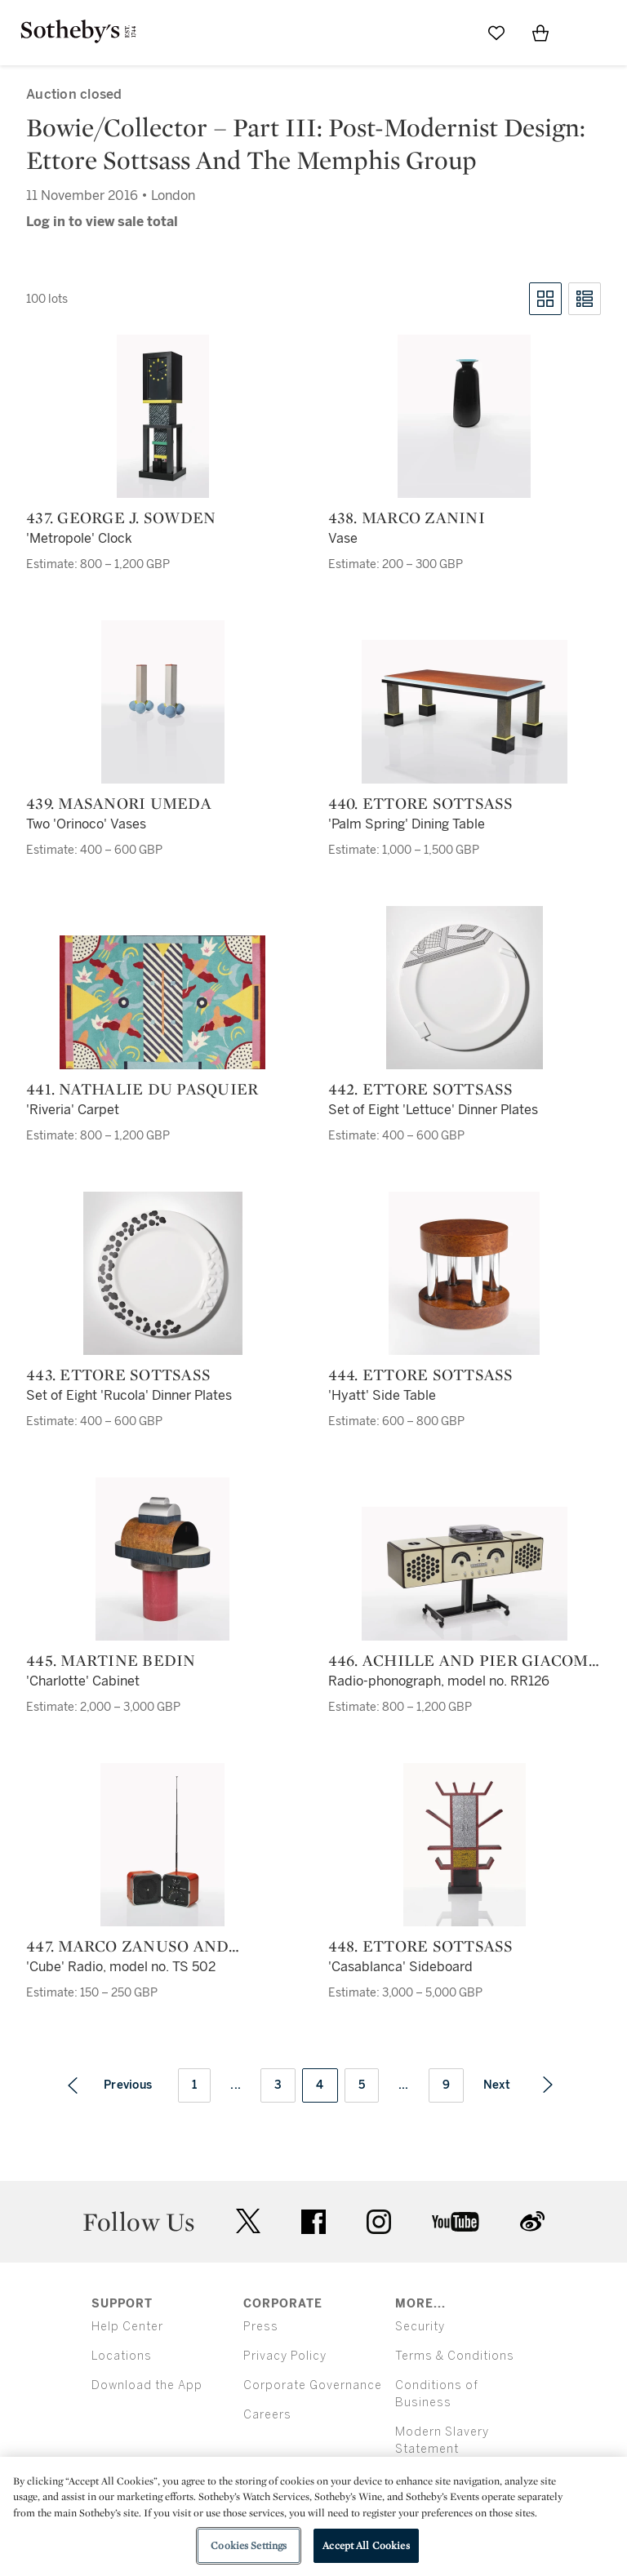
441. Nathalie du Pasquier (142, 1089)
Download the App (146, 2385)
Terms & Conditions (454, 2356)
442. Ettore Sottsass (421, 1089)
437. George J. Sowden (121, 517)
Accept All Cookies (365, 2545)
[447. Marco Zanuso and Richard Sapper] (162, 1844)
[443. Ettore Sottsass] (162, 1273)
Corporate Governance (312, 2385)
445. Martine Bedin (111, 1660)
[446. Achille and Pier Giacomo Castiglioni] (464, 1574)
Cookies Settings (249, 2545)
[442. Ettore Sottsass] (464, 987)
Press (260, 2327)
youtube (455, 2222)
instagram (379, 2222)
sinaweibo (532, 2221)
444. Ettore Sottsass (421, 1374)
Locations (121, 2356)
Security (420, 2327)
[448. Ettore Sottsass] (464, 1844)
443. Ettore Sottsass (118, 1374)
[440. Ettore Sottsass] (464, 712)
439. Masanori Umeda (118, 803)
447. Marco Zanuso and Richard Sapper (127, 1946)
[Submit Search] (452, 32)
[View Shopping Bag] (540, 32)
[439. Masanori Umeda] (163, 702)
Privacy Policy (285, 2356)
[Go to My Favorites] (496, 32)
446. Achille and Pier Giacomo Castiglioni (464, 1660)
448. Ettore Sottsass (421, 1946)
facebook (313, 2222)
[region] (313, 2516)
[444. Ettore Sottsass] (464, 1273)
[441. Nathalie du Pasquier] (162, 1002)
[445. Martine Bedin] (162, 1559)
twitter (248, 2221)
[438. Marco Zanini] (464, 416)
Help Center (127, 2327)
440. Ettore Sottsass (421, 803)
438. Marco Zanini (406, 517)
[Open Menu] (584, 33)
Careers (267, 2415)
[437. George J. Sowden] (163, 416)
